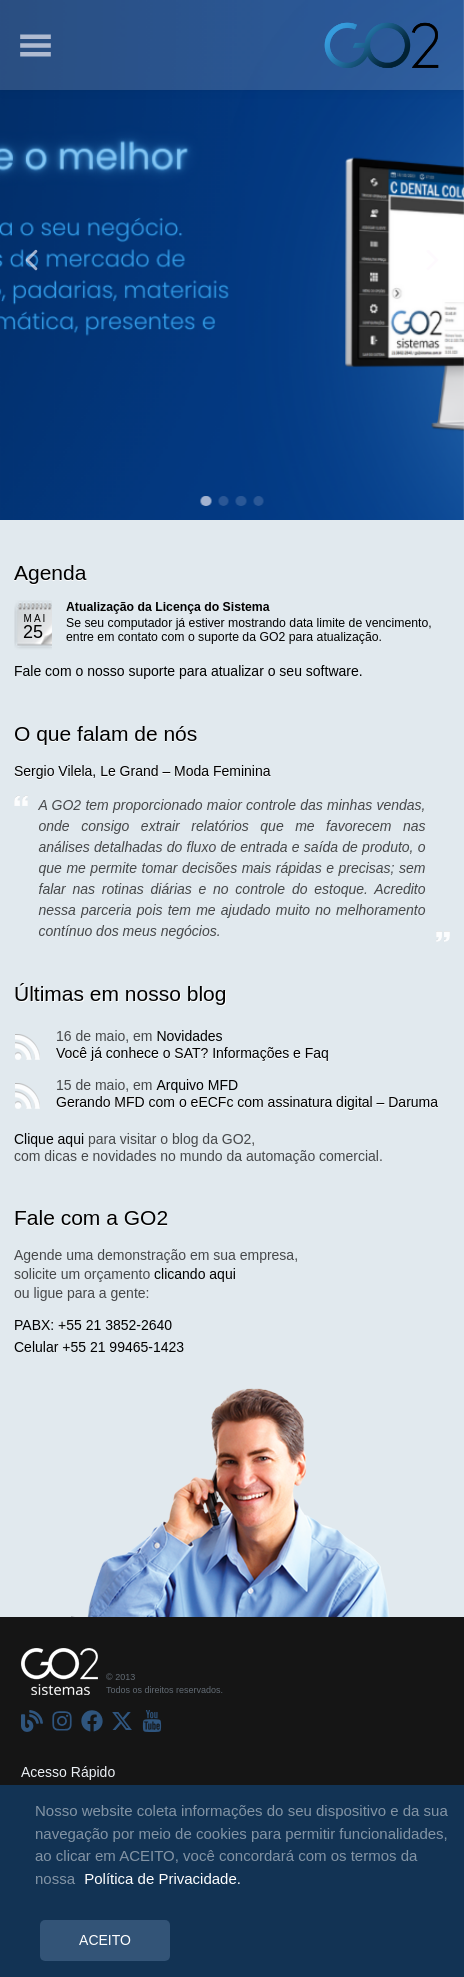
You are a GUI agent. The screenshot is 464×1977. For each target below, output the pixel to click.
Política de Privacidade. (162, 1878)
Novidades (189, 1036)
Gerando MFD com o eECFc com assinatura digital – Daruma (247, 1102)
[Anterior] (31, 260)
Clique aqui (49, 1139)
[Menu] (35, 45)
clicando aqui (195, 1274)
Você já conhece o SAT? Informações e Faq (192, 1053)
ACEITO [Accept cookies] (105, 1940)
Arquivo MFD (197, 1085)
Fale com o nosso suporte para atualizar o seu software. (188, 671)
